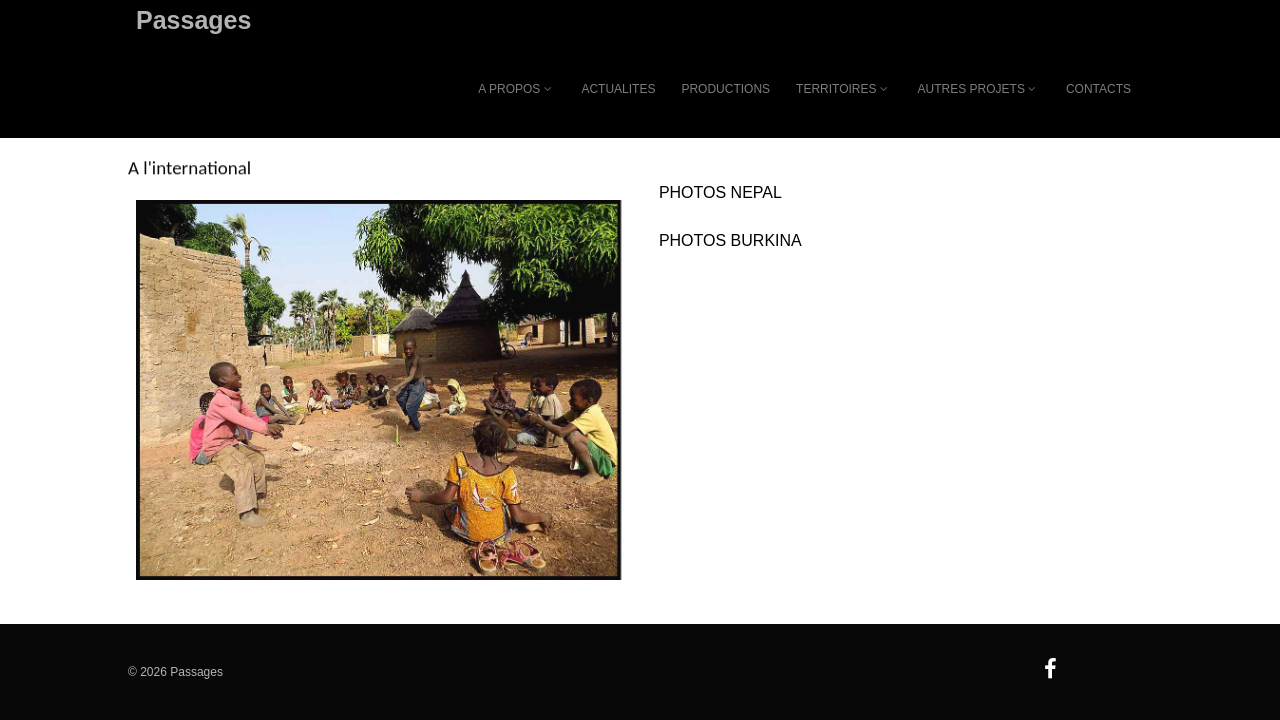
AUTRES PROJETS (979, 89)
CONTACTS (1098, 89)
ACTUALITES (618, 89)
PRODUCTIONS (725, 89)
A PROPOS (516, 89)
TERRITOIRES (843, 89)
